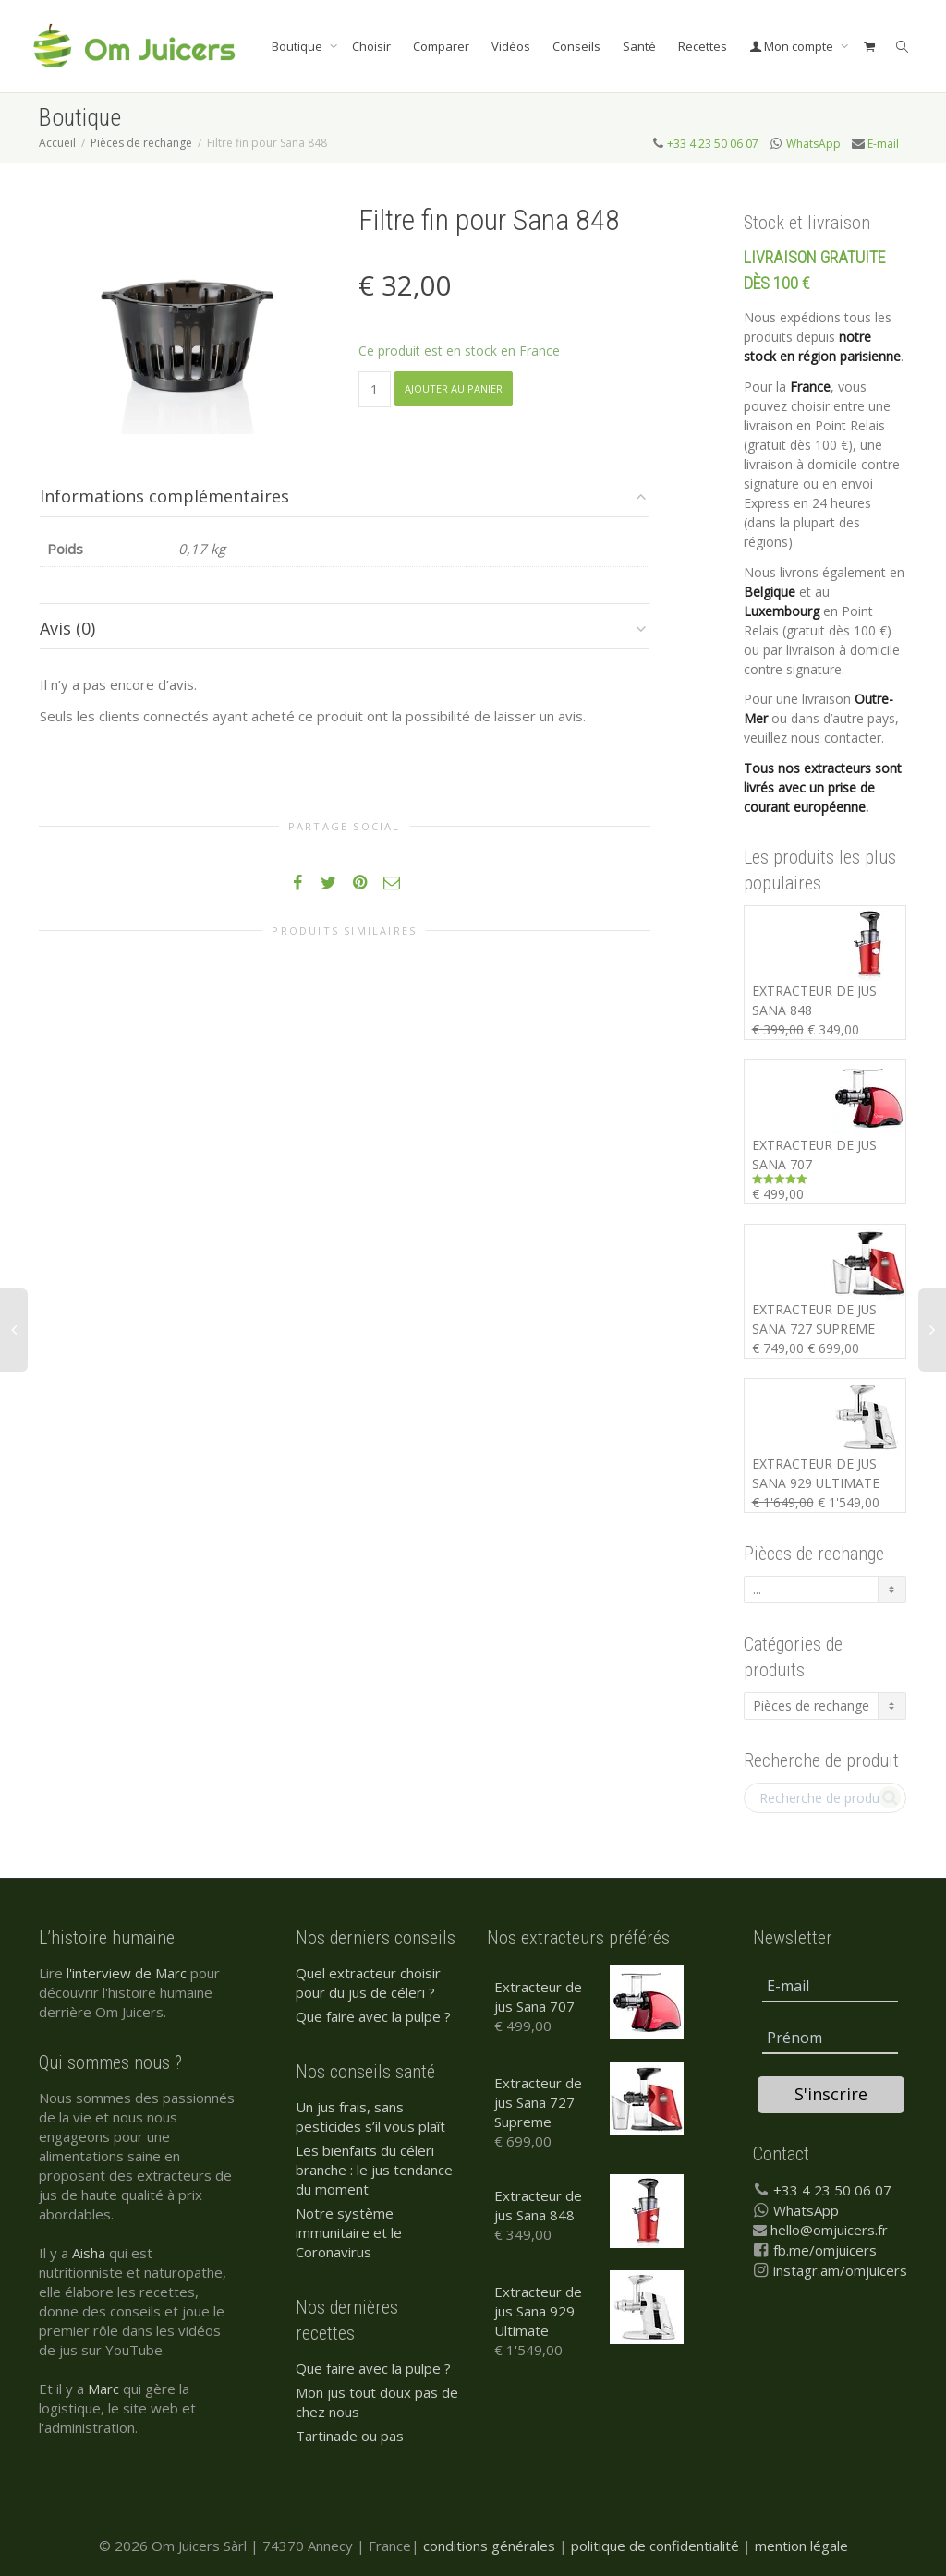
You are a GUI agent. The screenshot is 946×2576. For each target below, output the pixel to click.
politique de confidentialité (655, 2545)
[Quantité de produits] (374, 389)
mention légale (801, 2545)
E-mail (883, 143)
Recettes (702, 46)
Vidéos (510, 46)
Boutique (298, 46)
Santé (639, 46)
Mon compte (792, 46)
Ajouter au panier (454, 388)
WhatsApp (813, 143)
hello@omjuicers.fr (829, 2229)
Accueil (57, 143)
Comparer (441, 46)
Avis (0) (67, 628)
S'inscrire (830, 2094)
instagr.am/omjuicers (840, 2270)
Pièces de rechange (141, 143)
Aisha (88, 2252)
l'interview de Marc (127, 1973)
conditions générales (489, 2545)
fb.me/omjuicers (825, 2250)
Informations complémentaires (164, 496)
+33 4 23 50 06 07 (712, 143)
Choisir (371, 46)
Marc (103, 2388)
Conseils (576, 46)
